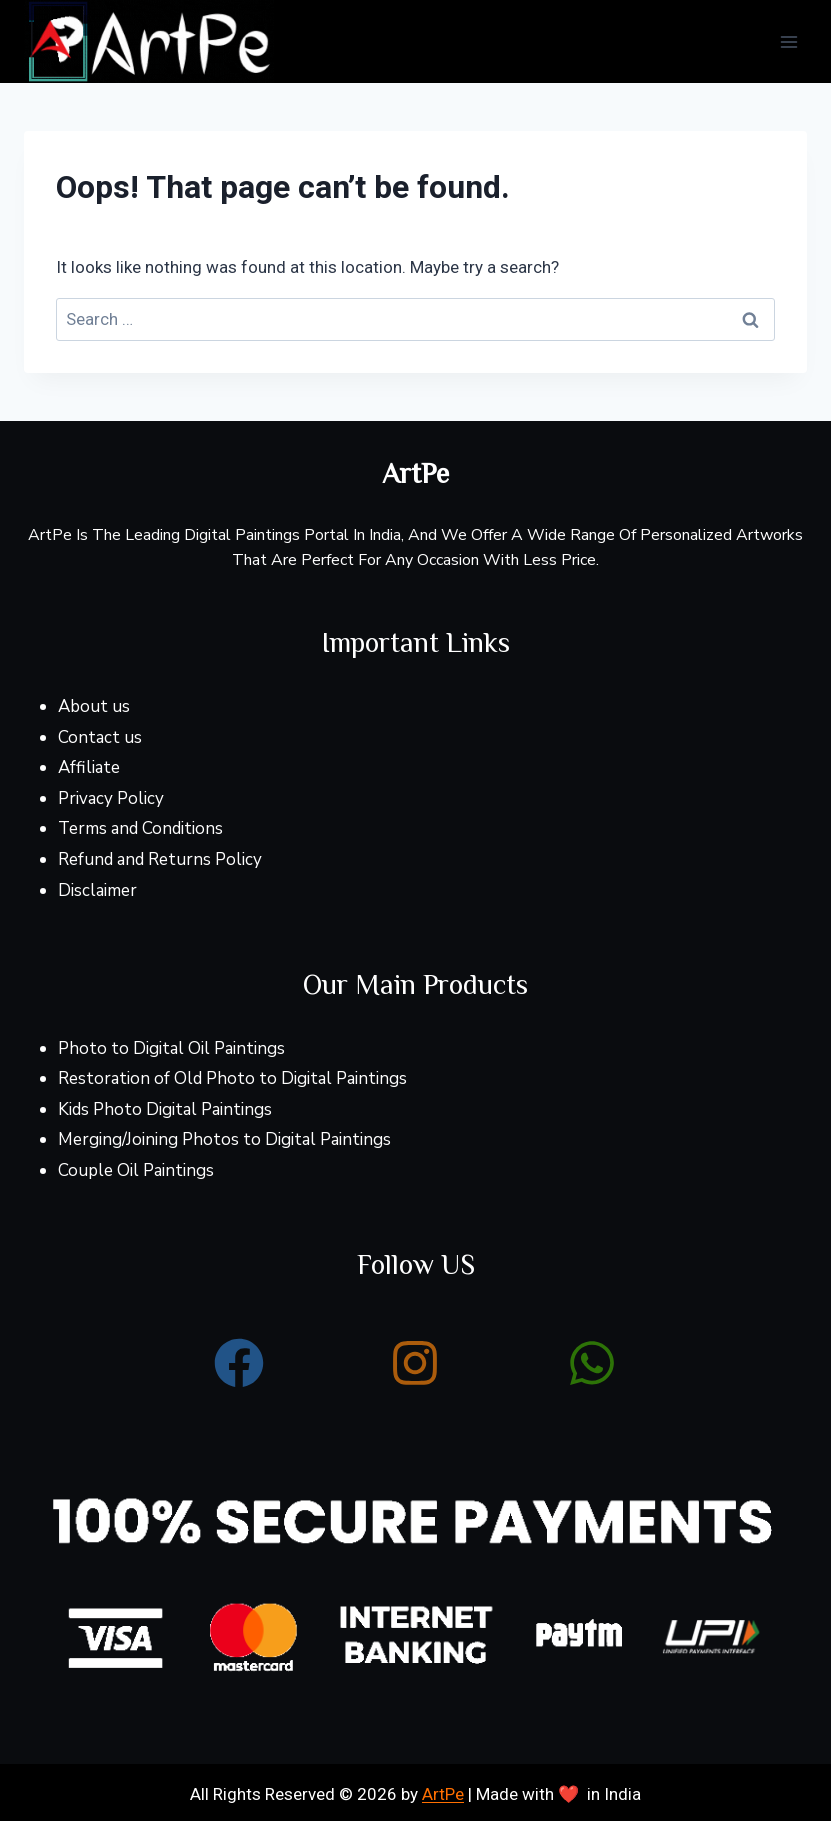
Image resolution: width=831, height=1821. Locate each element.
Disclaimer (97, 890)
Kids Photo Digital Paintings (165, 1109)
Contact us (100, 737)
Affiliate (89, 767)
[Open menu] (788, 41)
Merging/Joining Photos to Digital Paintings (224, 1139)
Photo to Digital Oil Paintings (171, 1048)
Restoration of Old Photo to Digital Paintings (232, 1078)
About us (94, 706)
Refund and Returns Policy (160, 859)
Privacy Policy (111, 798)
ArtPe (443, 1794)
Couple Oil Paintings (136, 1170)
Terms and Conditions (140, 828)
